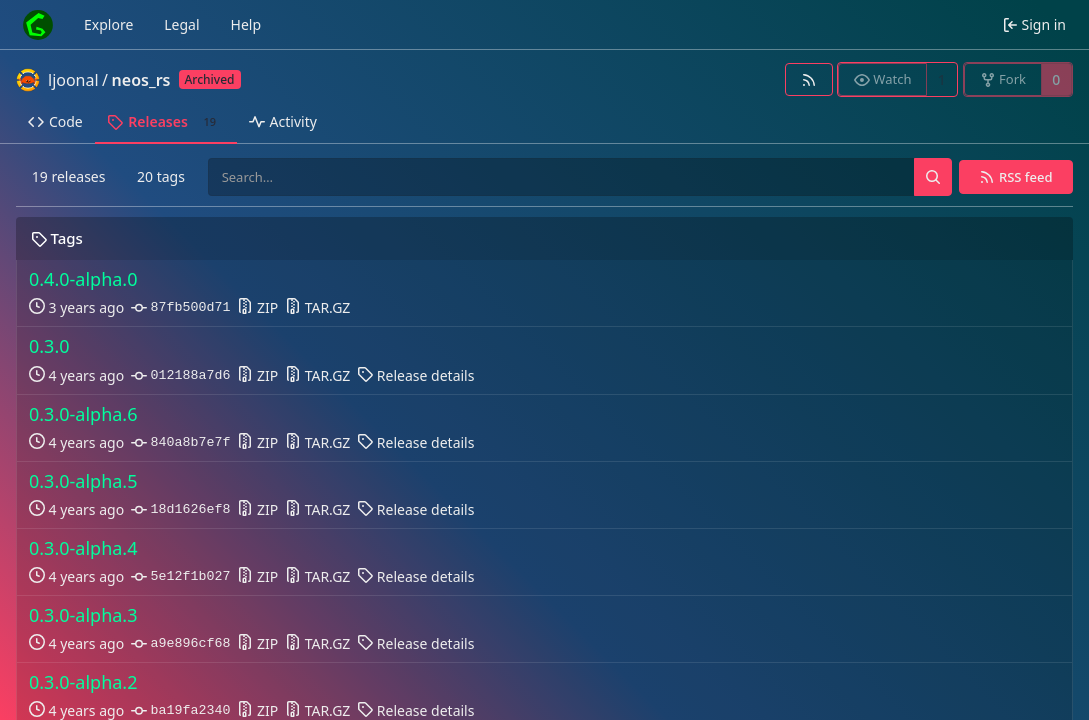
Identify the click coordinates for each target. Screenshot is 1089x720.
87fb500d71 (180, 308)
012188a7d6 (180, 376)
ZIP (257, 307)
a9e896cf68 (180, 644)
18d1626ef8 (180, 510)
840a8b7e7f (180, 443)
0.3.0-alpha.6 (83, 414)
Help (246, 24)
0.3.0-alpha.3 (83, 615)
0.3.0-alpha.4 (83, 548)
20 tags (161, 176)
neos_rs (141, 80)
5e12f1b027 (180, 577)
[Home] (38, 25)
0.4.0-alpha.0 (83, 279)
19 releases (69, 176)
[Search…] (933, 177)
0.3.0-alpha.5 (83, 481)
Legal (181, 24)
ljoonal (73, 80)
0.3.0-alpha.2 (83, 682)
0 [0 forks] (1056, 79)
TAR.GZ (317, 307)
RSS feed (1026, 177)
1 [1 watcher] (942, 79)
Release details (415, 375)
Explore (108, 24)
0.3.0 (49, 346)
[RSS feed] (808, 79)
